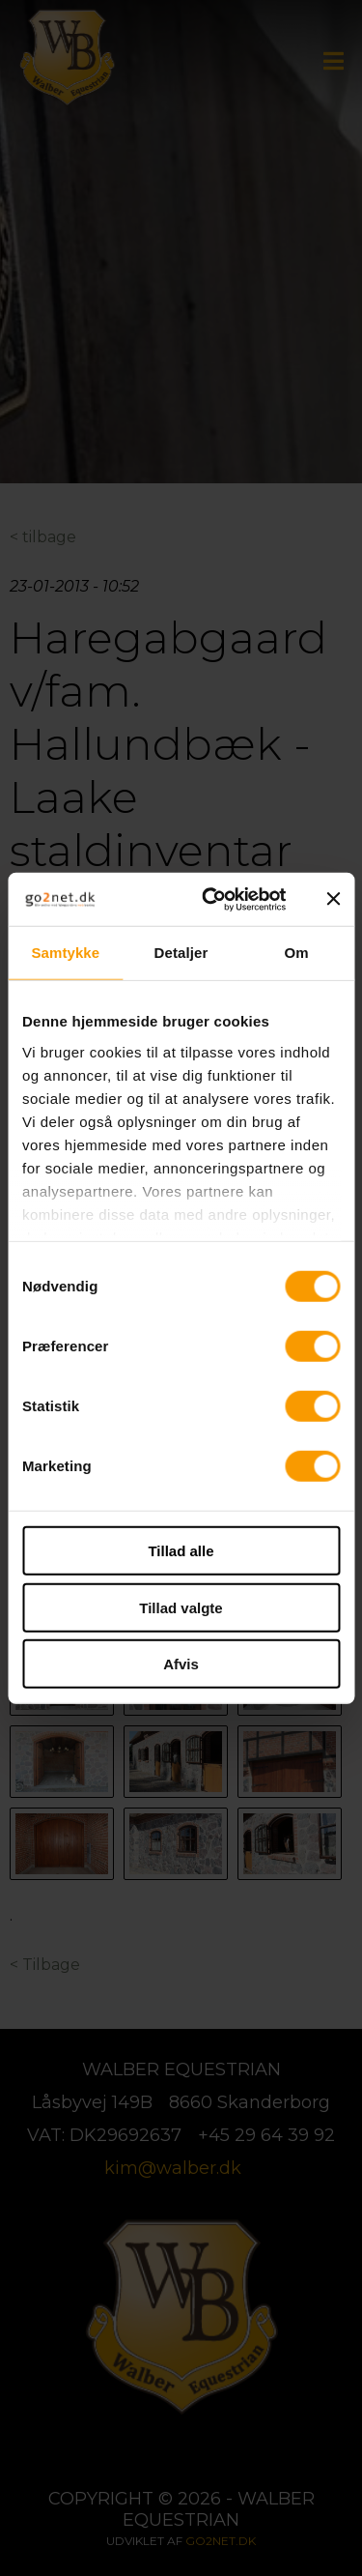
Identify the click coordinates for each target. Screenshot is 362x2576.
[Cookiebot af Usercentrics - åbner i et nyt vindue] (212, 899)
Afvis (181, 1664)
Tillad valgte (180, 1607)
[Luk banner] (333, 899)
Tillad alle (180, 1551)
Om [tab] (297, 952)
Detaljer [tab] (181, 952)
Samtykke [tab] (65, 952)
